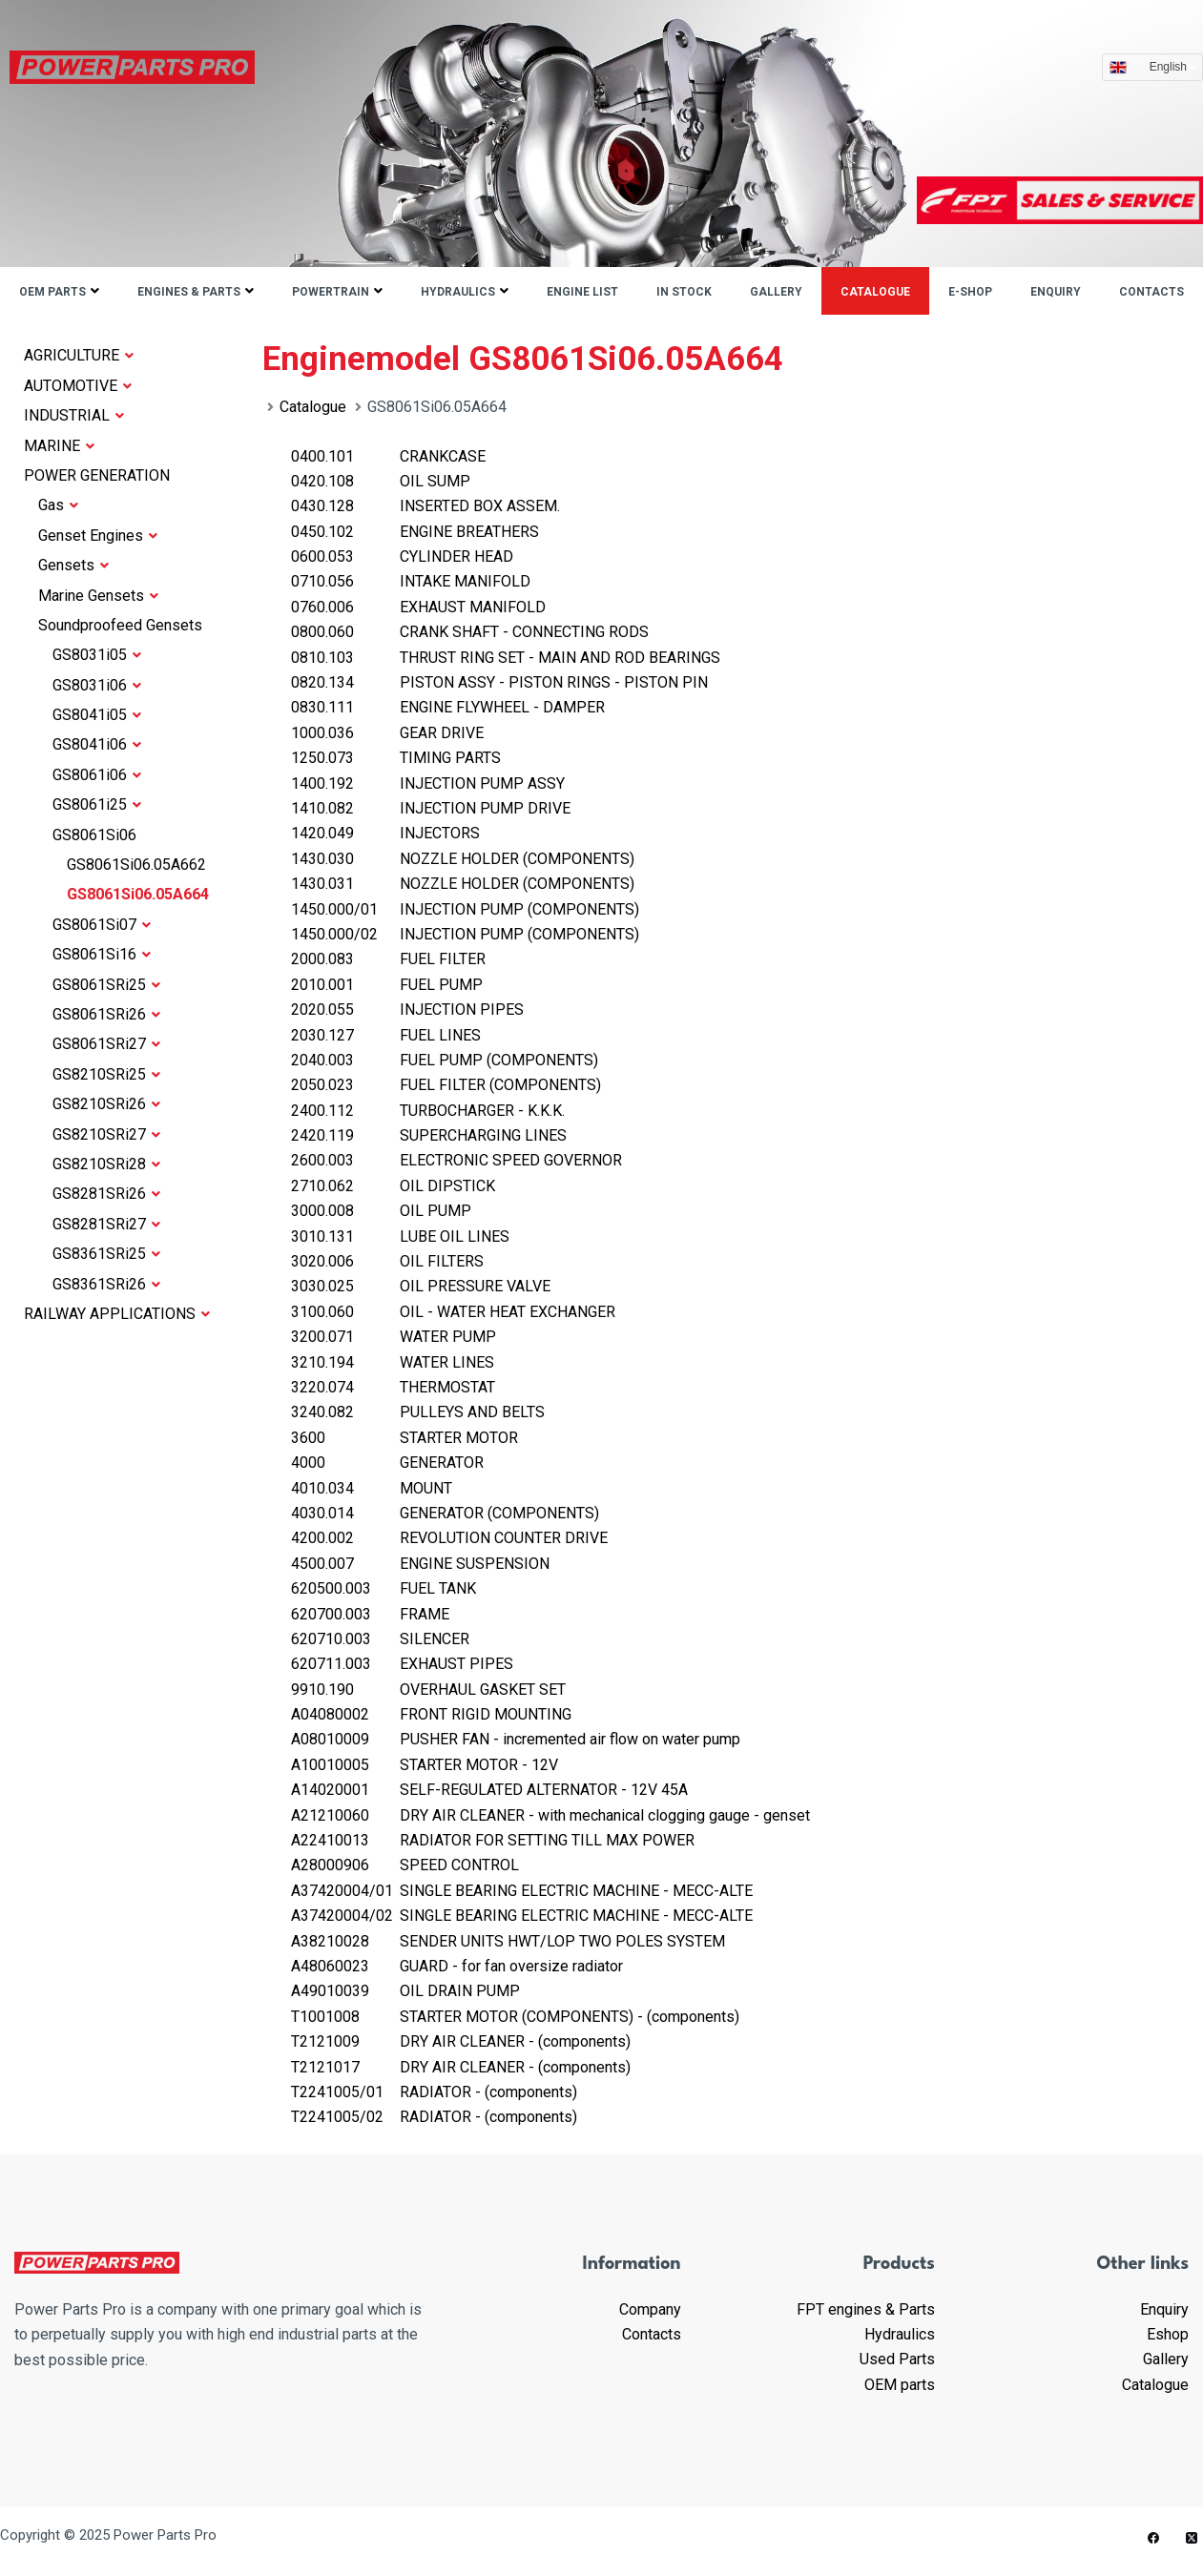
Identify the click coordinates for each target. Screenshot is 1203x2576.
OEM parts (52, 292)
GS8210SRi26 (106, 1104)
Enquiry (1055, 292)
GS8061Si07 (101, 925)
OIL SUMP (380, 481)
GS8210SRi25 (106, 1074)
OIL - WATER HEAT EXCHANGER (453, 1312)
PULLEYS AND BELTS (418, 1412)
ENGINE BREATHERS (415, 532)
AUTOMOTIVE (78, 386)
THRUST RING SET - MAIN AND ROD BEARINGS (505, 658)
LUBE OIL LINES (400, 1236)
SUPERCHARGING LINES (429, 1135)
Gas (58, 505)
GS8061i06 (96, 775)
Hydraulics (458, 292)
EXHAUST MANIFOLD (418, 607)
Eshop (1168, 2334)
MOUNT (371, 1488)
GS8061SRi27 (106, 1044)
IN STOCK (684, 292)
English (1173, 66)
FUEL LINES (386, 1035)
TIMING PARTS (396, 758)
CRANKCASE (388, 456)
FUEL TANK (383, 1588)
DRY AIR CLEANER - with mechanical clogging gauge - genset (550, 1815)
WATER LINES (392, 1362)
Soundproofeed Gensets (120, 625)
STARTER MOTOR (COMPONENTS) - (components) (515, 2017)
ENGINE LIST (582, 292)
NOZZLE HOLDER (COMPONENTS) (462, 859)
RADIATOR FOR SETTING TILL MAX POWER (493, 1840)
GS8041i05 (96, 715)
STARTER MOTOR (404, 1438)
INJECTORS (385, 833)
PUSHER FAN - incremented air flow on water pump (515, 1739)
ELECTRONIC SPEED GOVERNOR (456, 1160)
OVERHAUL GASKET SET (428, 1689)
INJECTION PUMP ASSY (428, 783)
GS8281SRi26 (106, 1194)
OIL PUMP (381, 1211)
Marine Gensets (98, 596)
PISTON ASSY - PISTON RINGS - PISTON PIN (499, 682)
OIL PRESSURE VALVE (420, 1286)
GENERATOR (387, 1462)
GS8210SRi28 (106, 1164)
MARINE (59, 446)
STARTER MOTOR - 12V (424, 1765)
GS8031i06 (96, 685)
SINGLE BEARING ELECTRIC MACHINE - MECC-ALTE (522, 1891)
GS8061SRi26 (106, 1014)
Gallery (776, 292)
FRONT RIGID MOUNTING (431, 1714)
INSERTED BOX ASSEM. (425, 506)
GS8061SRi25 (106, 985)
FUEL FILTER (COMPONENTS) (446, 1085)
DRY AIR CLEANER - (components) (461, 2041)
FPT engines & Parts (866, 2309)
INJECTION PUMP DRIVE (430, 808)
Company (650, 2309)
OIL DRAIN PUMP (405, 1991)
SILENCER (380, 1639)
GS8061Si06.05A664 (138, 894)
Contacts (1151, 292)
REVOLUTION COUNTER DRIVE (449, 1538)
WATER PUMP (393, 1337)
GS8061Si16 (101, 954)
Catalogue (875, 292)
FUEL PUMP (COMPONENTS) (444, 1060)
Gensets (73, 565)
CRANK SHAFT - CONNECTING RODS (470, 632)
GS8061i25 (96, 804)
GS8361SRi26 (106, 1284)
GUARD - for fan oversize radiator (457, 1966)
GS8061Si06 (94, 835)
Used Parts (897, 2359)
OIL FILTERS (387, 1261)
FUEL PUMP (387, 985)
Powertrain (330, 292)
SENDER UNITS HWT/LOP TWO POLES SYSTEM (508, 1941)
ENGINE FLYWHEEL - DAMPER (448, 707)
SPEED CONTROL (405, 1865)
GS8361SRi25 (106, 1254)
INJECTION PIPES (407, 1009)
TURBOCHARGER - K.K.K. (428, 1111)
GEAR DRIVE (387, 733)
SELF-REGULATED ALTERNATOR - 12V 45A (489, 1790)
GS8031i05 (96, 655)
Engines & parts (188, 292)
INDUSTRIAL (74, 415)
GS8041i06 (96, 744)
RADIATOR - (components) (434, 2092)
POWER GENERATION (97, 475)
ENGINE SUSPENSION (420, 1564)
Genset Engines (97, 535)
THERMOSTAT (393, 1387)
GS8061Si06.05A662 (136, 864)
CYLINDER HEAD (402, 556)
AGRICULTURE (79, 355)
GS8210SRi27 (106, 1134)
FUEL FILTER (388, 959)
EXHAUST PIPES (402, 1664)
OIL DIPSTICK (393, 1186)
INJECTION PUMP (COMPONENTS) (465, 909)
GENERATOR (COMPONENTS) (445, 1513)
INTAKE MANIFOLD (410, 581)
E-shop (970, 292)
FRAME (370, 1614)
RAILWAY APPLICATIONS (117, 1314)
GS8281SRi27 (106, 1224)
